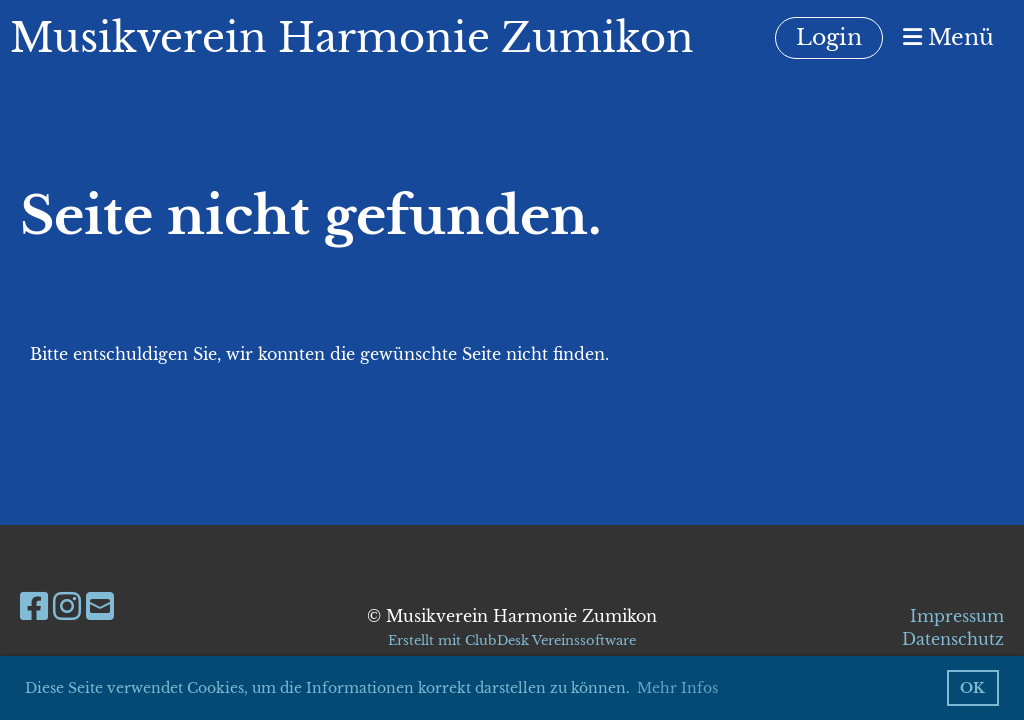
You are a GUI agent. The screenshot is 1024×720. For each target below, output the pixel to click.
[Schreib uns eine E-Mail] (100, 607)
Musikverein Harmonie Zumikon (352, 38)
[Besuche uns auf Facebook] (34, 607)
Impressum (957, 616)
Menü (948, 37)
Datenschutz (953, 639)
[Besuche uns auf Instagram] (67, 607)
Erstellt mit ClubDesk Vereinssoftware (512, 640)
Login (829, 37)
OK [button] (972, 688)
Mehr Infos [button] (677, 688)
